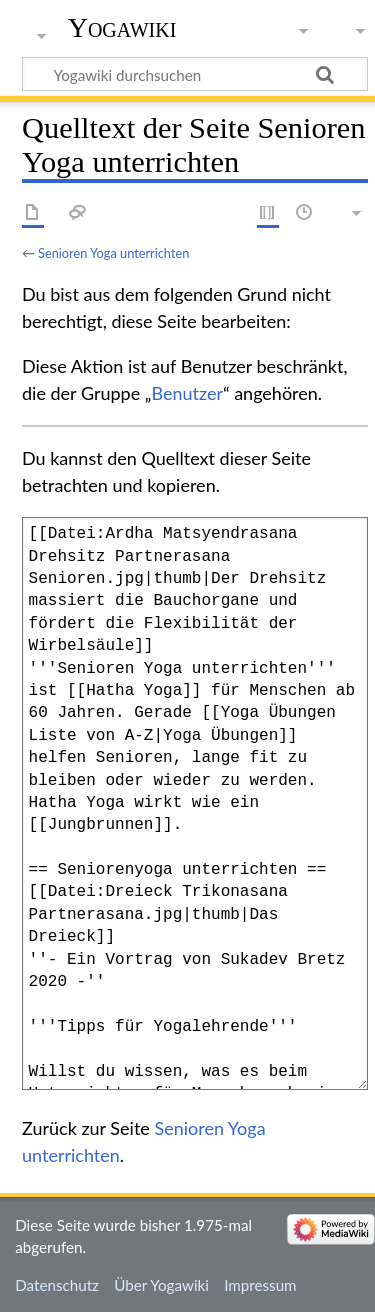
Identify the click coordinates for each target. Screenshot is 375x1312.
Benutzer (187, 393)
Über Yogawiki (161, 1285)
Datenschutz (57, 1285)
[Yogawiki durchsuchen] (195, 74)
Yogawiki (122, 27)
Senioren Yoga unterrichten (113, 253)
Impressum (260, 1285)
